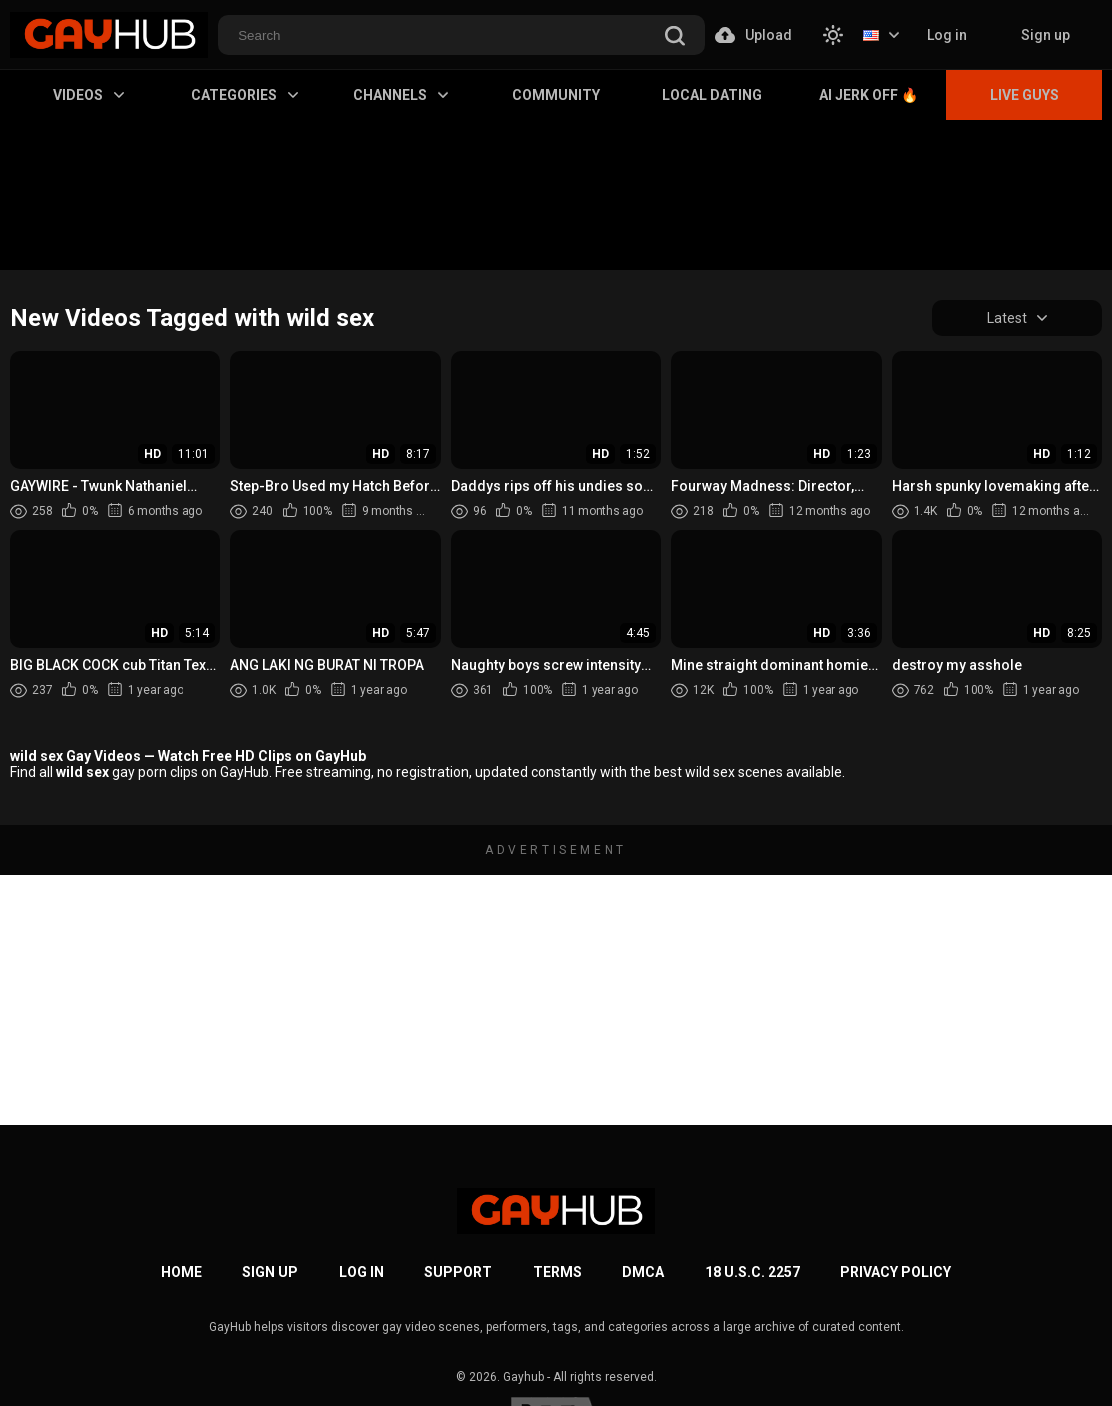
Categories (244, 95)
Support (458, 1272)
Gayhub (523, 1377)
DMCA (643, 1272)
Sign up (1045, 35)
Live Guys (1024, 95)
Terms (557, 1272)
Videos (88, 95)
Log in (947, 35)
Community (556, 95)
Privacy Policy (895, 1272)
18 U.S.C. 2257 (752, 1272)
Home (181, 1272)
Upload (753, 35)
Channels (400, 95)
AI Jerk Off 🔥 (868, 95)
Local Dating (712, 95)
